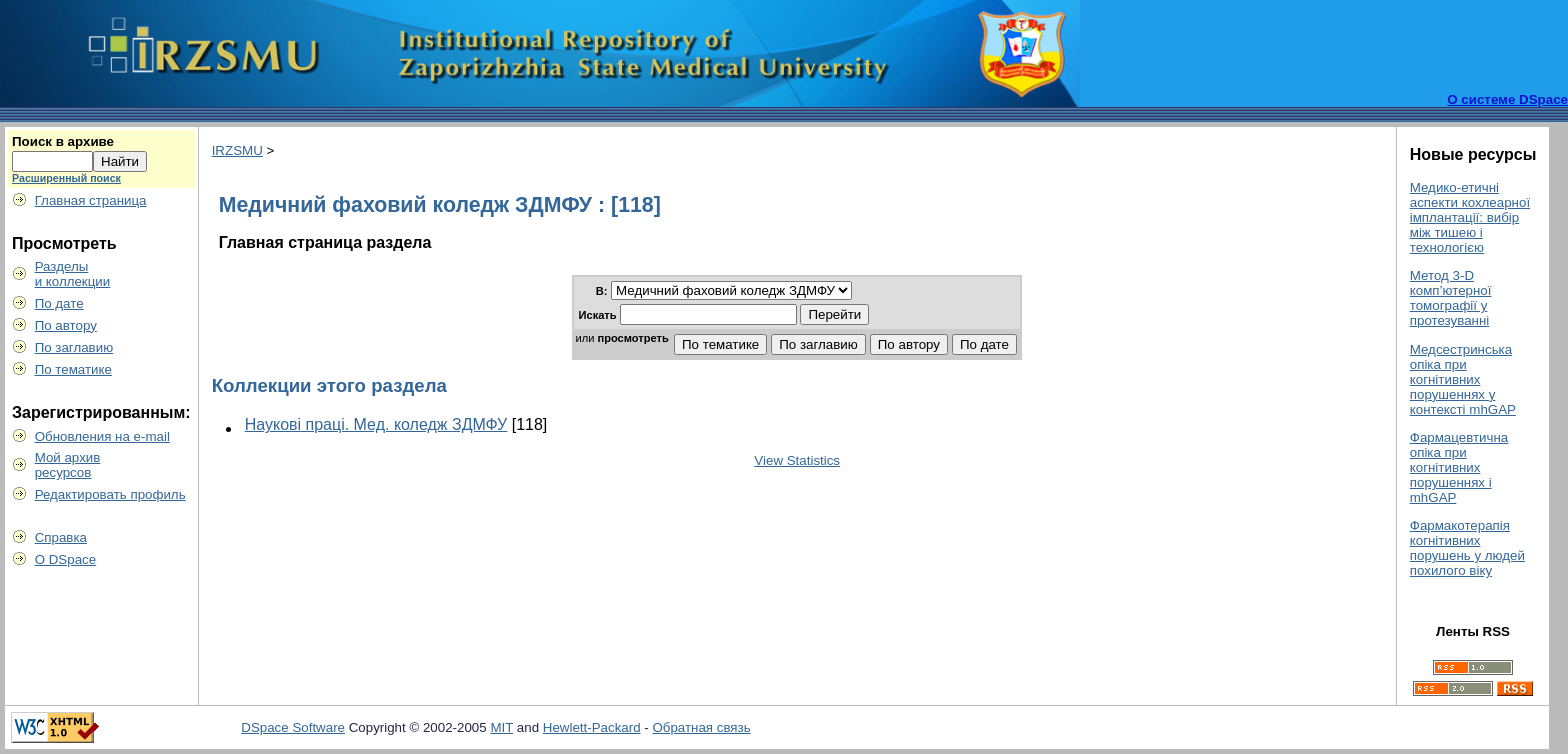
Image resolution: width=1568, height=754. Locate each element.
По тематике (73, 369)
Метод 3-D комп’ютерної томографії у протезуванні (1451, 298)
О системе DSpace (1507, 99)
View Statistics (797, 460)
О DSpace (66, 559)
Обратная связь (701, 727)
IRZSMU (237, 150)
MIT (501, 727)
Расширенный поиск (66, 178)
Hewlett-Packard (592, 727)
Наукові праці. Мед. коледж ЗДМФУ (376, 424)
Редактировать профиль (110, 494)
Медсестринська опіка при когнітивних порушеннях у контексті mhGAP (1463, 379)
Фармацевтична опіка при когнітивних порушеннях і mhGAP (1459, 467)
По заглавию (74, 347)
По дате (59, 303)
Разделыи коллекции (73, 274)
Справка (61, 537)
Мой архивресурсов (68, 465)
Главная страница (91, 200)
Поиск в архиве (63, 141)
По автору (66, 325)
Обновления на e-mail (102, 436)
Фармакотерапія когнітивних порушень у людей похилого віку (1467, 548)
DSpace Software (293, 727)
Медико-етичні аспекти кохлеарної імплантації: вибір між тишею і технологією (1470, 217)
